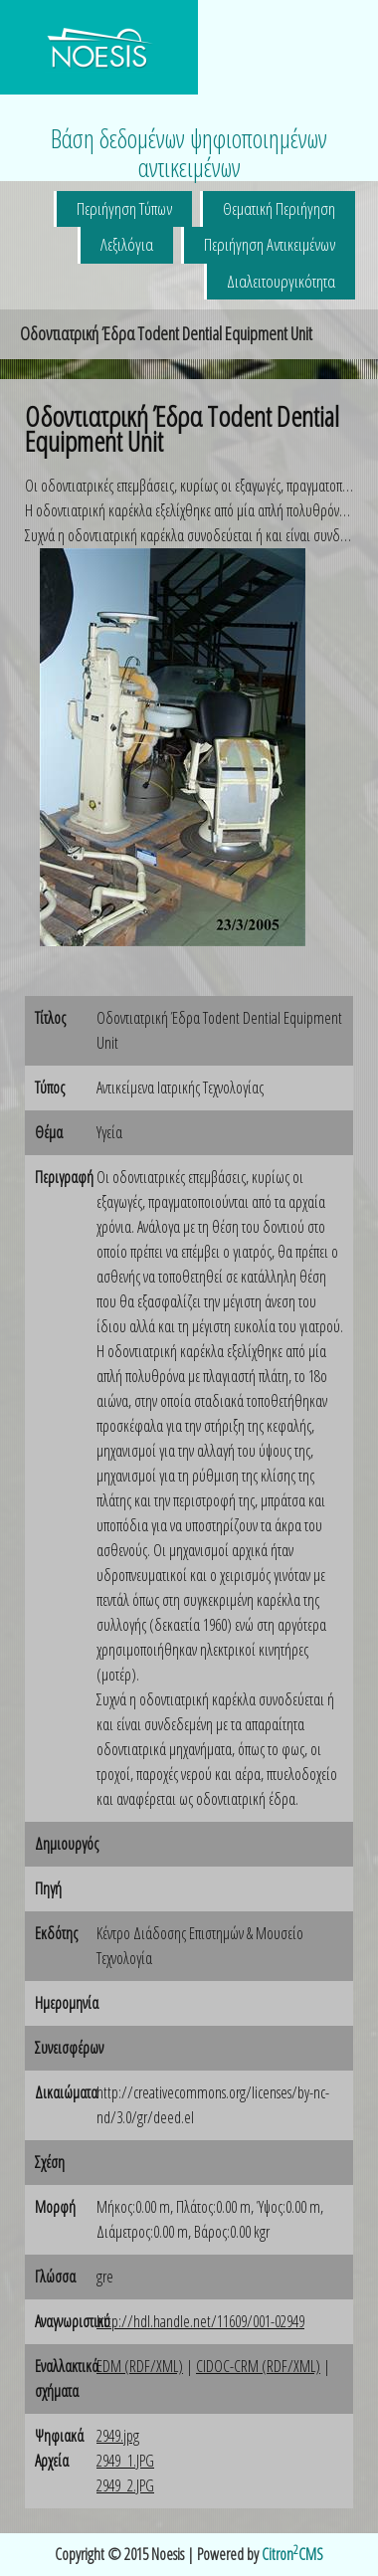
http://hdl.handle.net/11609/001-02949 (200, 2321)
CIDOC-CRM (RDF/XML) (258, 2366)
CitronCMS (292, 2554)
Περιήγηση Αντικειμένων (269, 244)
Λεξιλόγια (126, 244)
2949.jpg (117, 2436)
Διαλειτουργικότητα (281, 281)
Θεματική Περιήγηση (279, 208)
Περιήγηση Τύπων (124, 208)
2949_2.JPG (125, 2485)
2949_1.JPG (125, 2461)
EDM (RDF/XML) (139, 2366)
